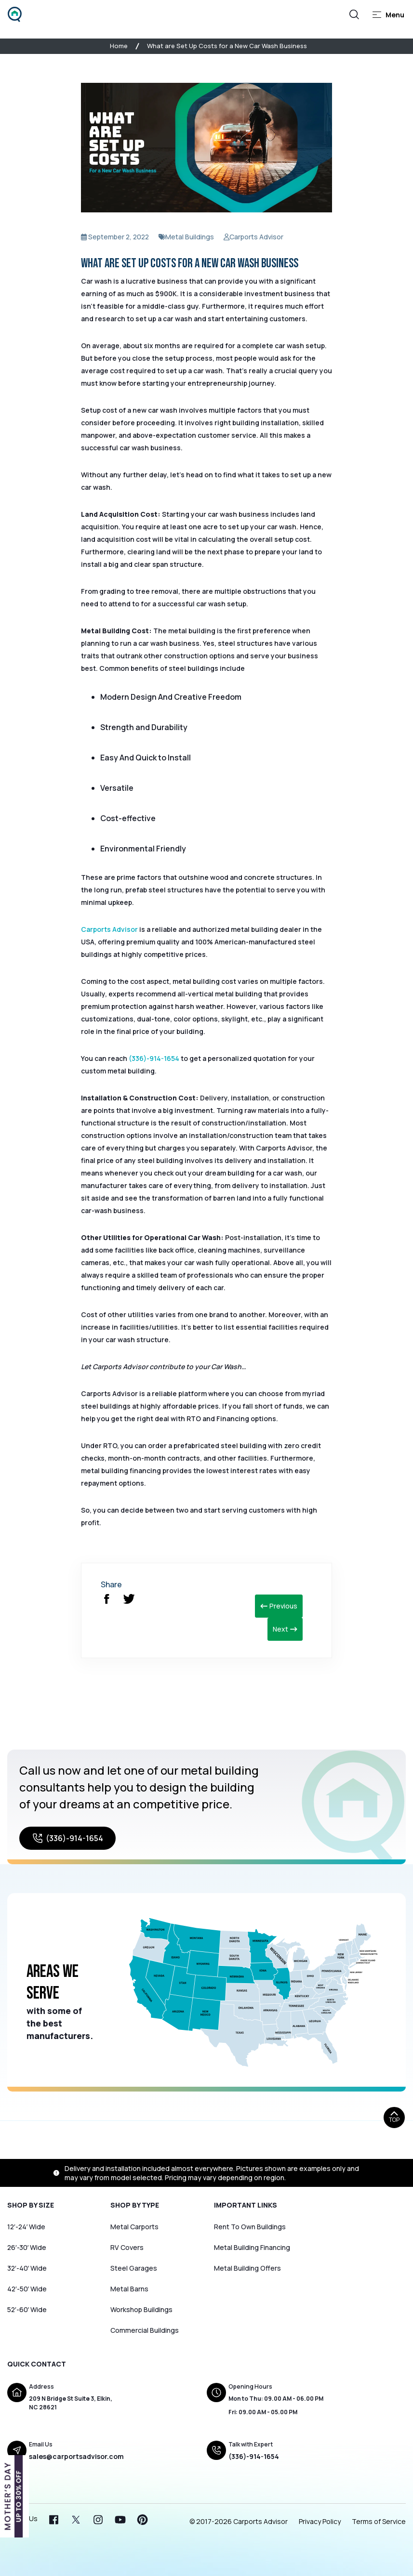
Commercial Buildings (144, 2330)
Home (119, 45)
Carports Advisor (109, 929)
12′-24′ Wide (26, 2226)
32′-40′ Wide (27, 2268)
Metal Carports (134, 2226)
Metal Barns (129, 2288)
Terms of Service (379, 2521)
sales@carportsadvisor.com (76, 2456)
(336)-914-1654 (154, 1058)
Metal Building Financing (252, 2247)
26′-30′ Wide (26, 2247)
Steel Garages (133, 2268)
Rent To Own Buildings (250, 2226)
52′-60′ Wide (27, 2309)
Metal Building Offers (247, 2268)
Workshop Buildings (141, 2309)
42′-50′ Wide (27, 2288)
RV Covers (127, 2247)
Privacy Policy (320, 2521)
